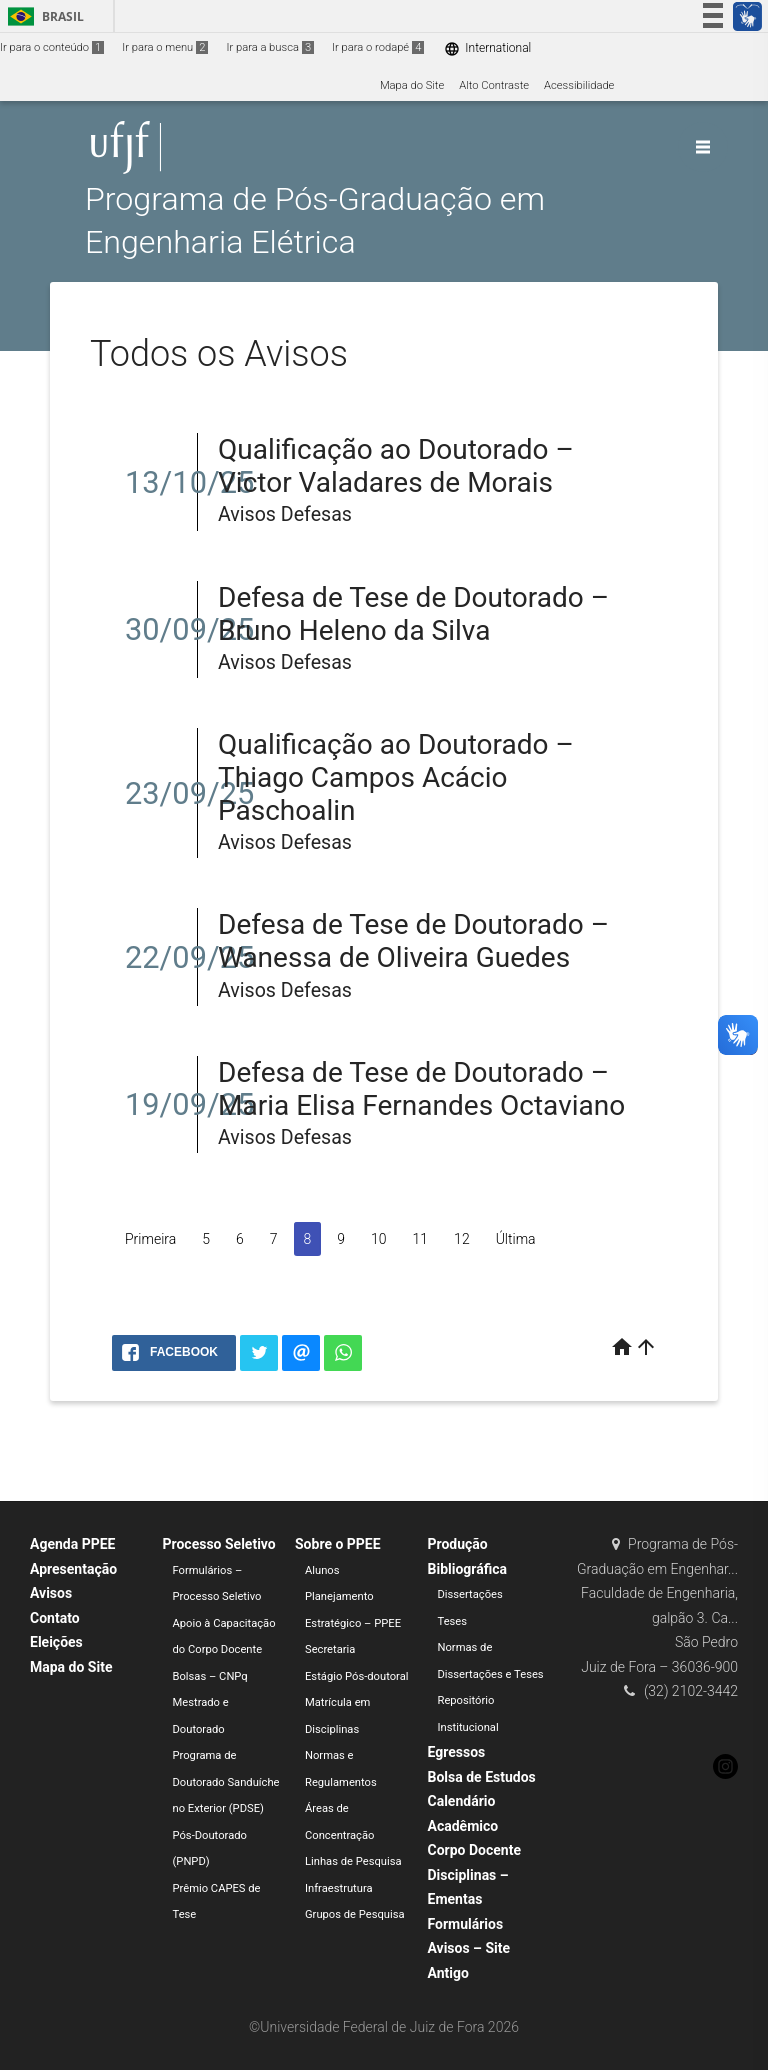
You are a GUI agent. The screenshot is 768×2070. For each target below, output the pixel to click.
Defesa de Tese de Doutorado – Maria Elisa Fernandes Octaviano (421, 1089)
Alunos (322, 1570)
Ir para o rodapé (378, 47)
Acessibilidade (579, 85)
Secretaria (330, 1649)
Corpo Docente (474, 1850)
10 (379, 1239)
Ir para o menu (165, 47)
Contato (55, 1618)
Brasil (42, 16)
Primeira (150, 1239)
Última (516, 1239)
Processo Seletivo (219, 1544)
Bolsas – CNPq (210, 1676)
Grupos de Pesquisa (355, 1914)
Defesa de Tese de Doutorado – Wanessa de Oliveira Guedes (413, 941)
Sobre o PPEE (338, 1544)
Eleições (56, 1642)
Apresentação (73, 1569)
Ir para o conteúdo (52, 47)
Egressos (457, 1752)
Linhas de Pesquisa (353, 1861)
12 (462, 1239)
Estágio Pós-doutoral (356, 1676)
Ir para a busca (270, 47)
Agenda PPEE (72, 1544)
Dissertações (470, 1594)
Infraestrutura (339, 1888)
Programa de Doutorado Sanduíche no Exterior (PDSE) (226, 1782)
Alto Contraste (494, 85)
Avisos (51, 1593)
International (487, 48)
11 (421, 1239)
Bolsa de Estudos (482, 1777)
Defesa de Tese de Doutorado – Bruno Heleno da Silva (413, 614)
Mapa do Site (412, 85)
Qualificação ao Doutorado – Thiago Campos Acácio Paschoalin (396, 777)
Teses (453, 1621)
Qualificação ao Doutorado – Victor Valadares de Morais (396, 466)
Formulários (466, 1924)
